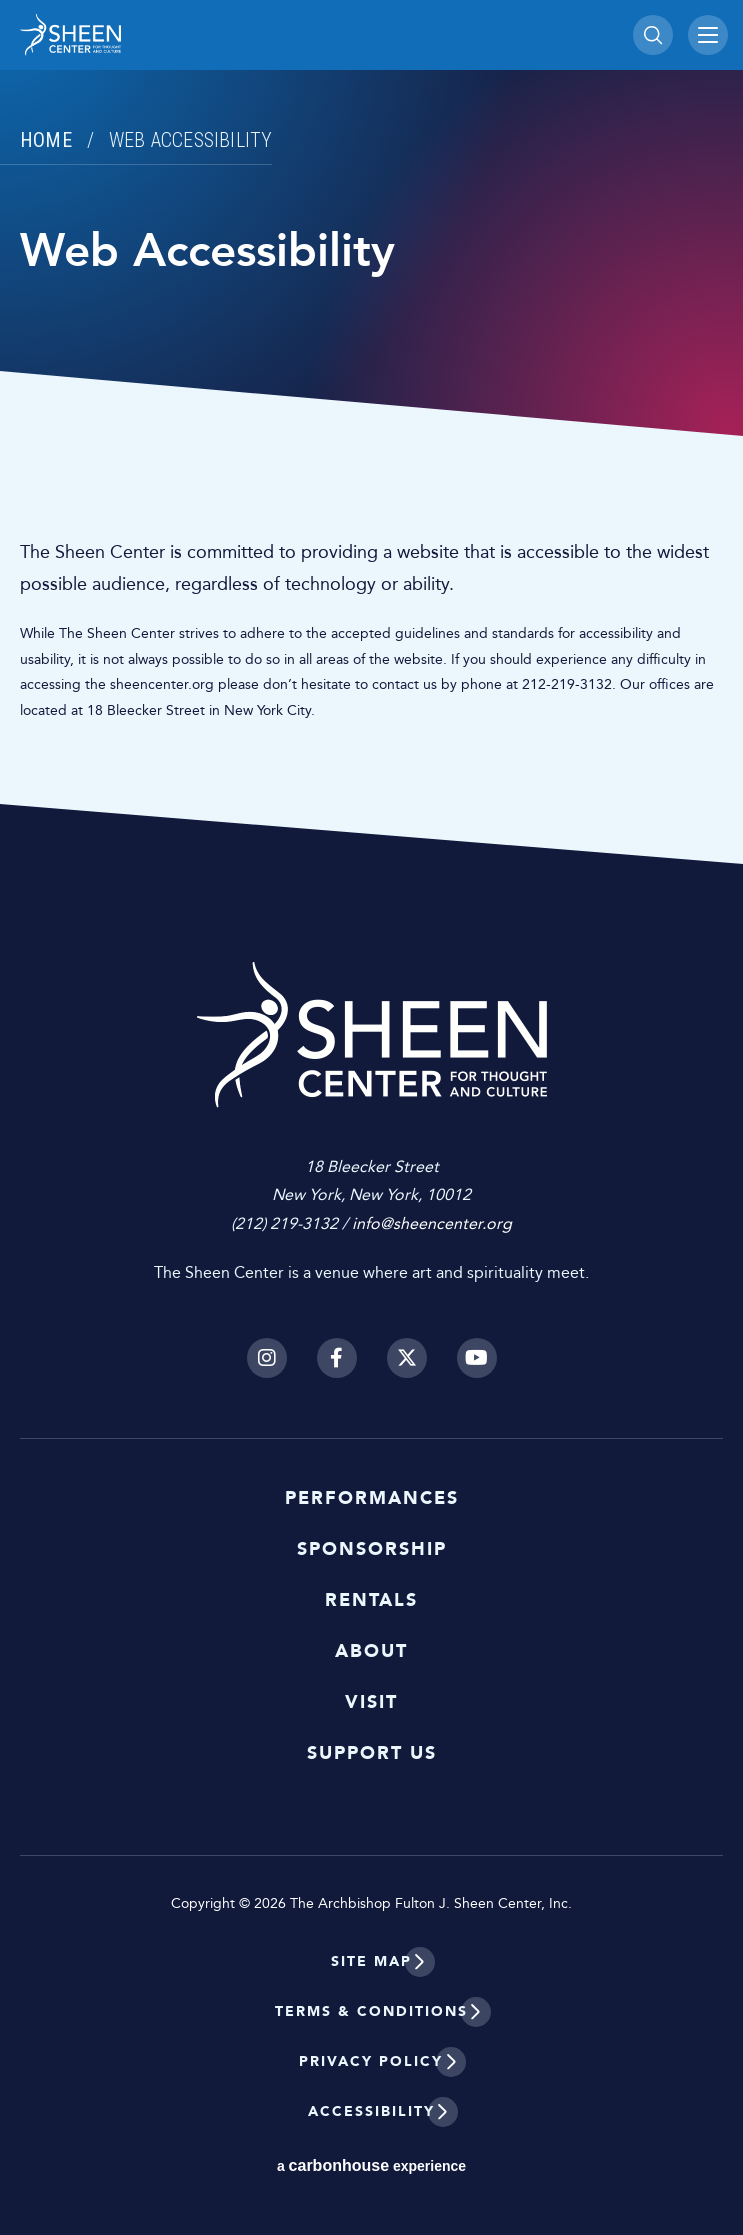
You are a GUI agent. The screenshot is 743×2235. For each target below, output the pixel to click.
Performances (372, 1498)
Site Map (371, 1961)
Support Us (372, 1753)
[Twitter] (407, 1358)
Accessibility (371, 2111)
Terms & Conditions (371, 2011)
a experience (371, 2165)
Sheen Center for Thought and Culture (159, 35)
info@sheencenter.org (432, 1223)
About (371, 1651)
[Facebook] (337, 1358)
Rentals (371, 1600)
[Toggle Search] (653, 35)
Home (46, 140)
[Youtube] (477, 1358)
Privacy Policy (371, 2061)
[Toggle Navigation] (708, 35)
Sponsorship (372, 1549)
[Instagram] (267, 1358)
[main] (371, 432)
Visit (371, 1702)
